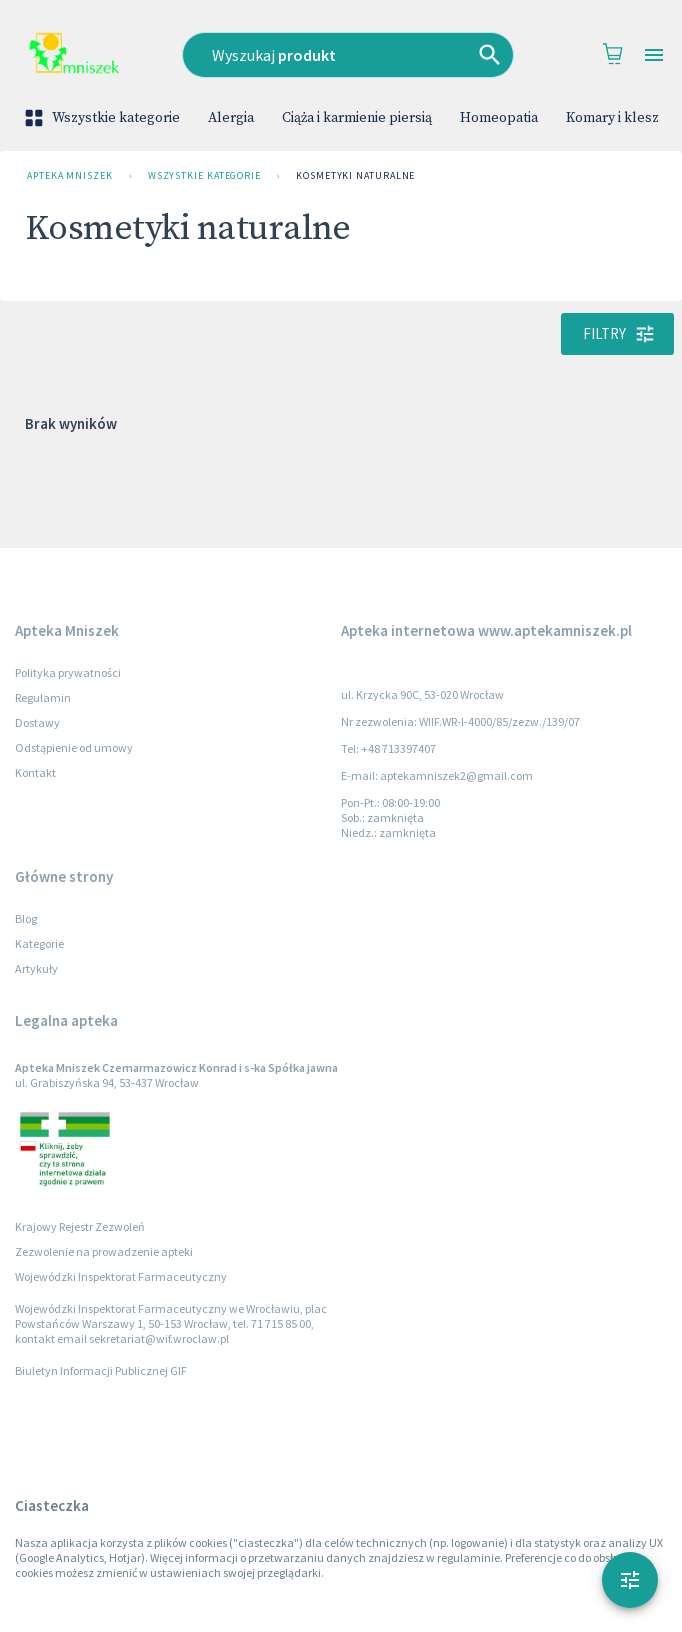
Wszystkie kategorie (104, 118)
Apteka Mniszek (70, 176)
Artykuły (36, 968)
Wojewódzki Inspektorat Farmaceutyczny (121, 1276)
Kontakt (35, 772)
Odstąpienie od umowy (74, 747)
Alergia (231, 118)
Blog (26, 918)
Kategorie (39, 943)
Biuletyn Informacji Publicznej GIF (101, 1370)
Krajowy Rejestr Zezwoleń (80, 1226)
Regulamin (43, 697)
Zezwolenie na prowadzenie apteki (104, 1251)
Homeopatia (499, 118)
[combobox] (348, 55)
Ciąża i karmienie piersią (357, 118)
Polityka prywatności (68, 672)
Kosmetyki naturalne (355, 176)
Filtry (617, 334)
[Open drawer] (654, 55)
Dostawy (37, 722)
